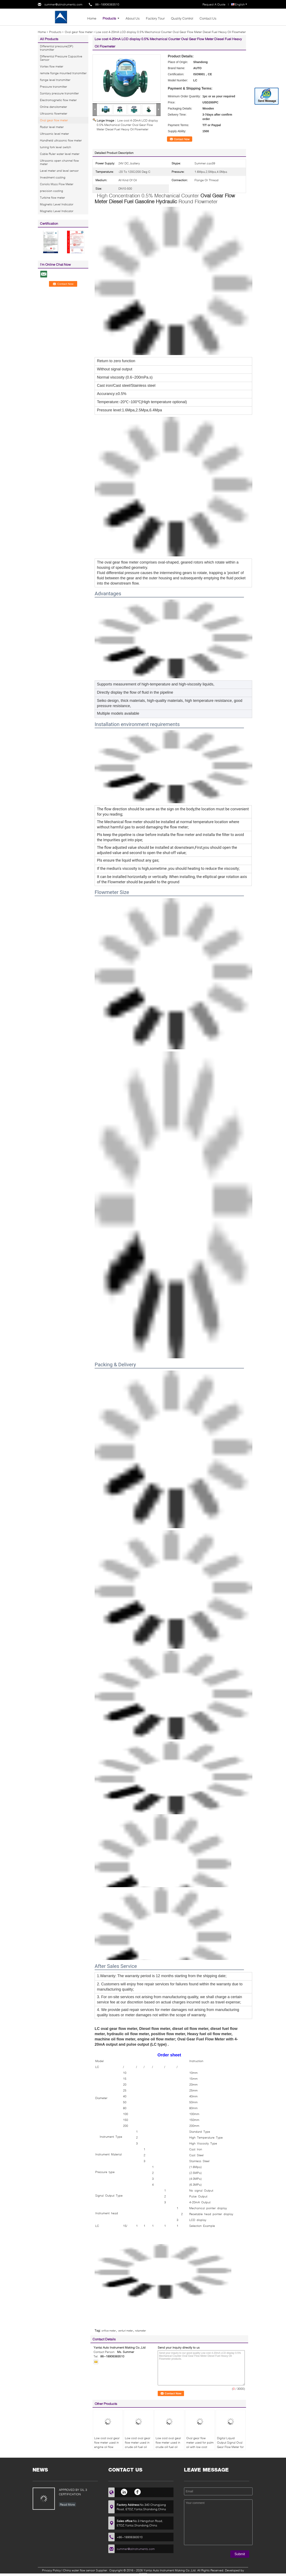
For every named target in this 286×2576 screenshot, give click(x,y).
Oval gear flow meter (79, 32)
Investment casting (52, 177)
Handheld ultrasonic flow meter (61, 140)
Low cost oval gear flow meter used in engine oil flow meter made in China (107, 2446)
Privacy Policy (51, 2570)
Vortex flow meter (51, 66)
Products (109, 18)
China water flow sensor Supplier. (86, 2570)
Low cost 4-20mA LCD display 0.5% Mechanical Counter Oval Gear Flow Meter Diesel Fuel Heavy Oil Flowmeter (127, 125)
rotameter (140, 2330)
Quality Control (182, 18)
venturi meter (125, 2330)
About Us (133, 18)
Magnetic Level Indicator (56, 204)
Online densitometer (53, 106)
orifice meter (109, 2330)
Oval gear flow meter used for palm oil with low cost (200, 2442)
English (241, 4)
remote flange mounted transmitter (63, 73)
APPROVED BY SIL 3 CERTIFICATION (73, 2492)
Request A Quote (214, 4)
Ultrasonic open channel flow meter (59, 162)
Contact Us (208, 18)
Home (91, 18)
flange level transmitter (55, 80)
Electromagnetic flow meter (58, 100)
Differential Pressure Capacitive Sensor (61, 57)
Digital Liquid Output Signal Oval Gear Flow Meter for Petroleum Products (230, 2444)
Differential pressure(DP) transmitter (56, 47)
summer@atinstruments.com (63, 4)
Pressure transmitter (53, 86)
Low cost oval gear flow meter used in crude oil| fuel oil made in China (137, 2444)
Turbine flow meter (52, 197)
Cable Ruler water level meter (59, 154)
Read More (67, 2504)
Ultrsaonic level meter (54, 133)
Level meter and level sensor (59, 170)
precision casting (51, 191)
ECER (143, 2574)
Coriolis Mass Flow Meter (56, 184)
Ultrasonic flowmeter (53, 113)
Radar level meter (52, 127)
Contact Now (181, 139)
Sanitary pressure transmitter (59, 93)
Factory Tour (155, 18)
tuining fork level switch (55, 147)
